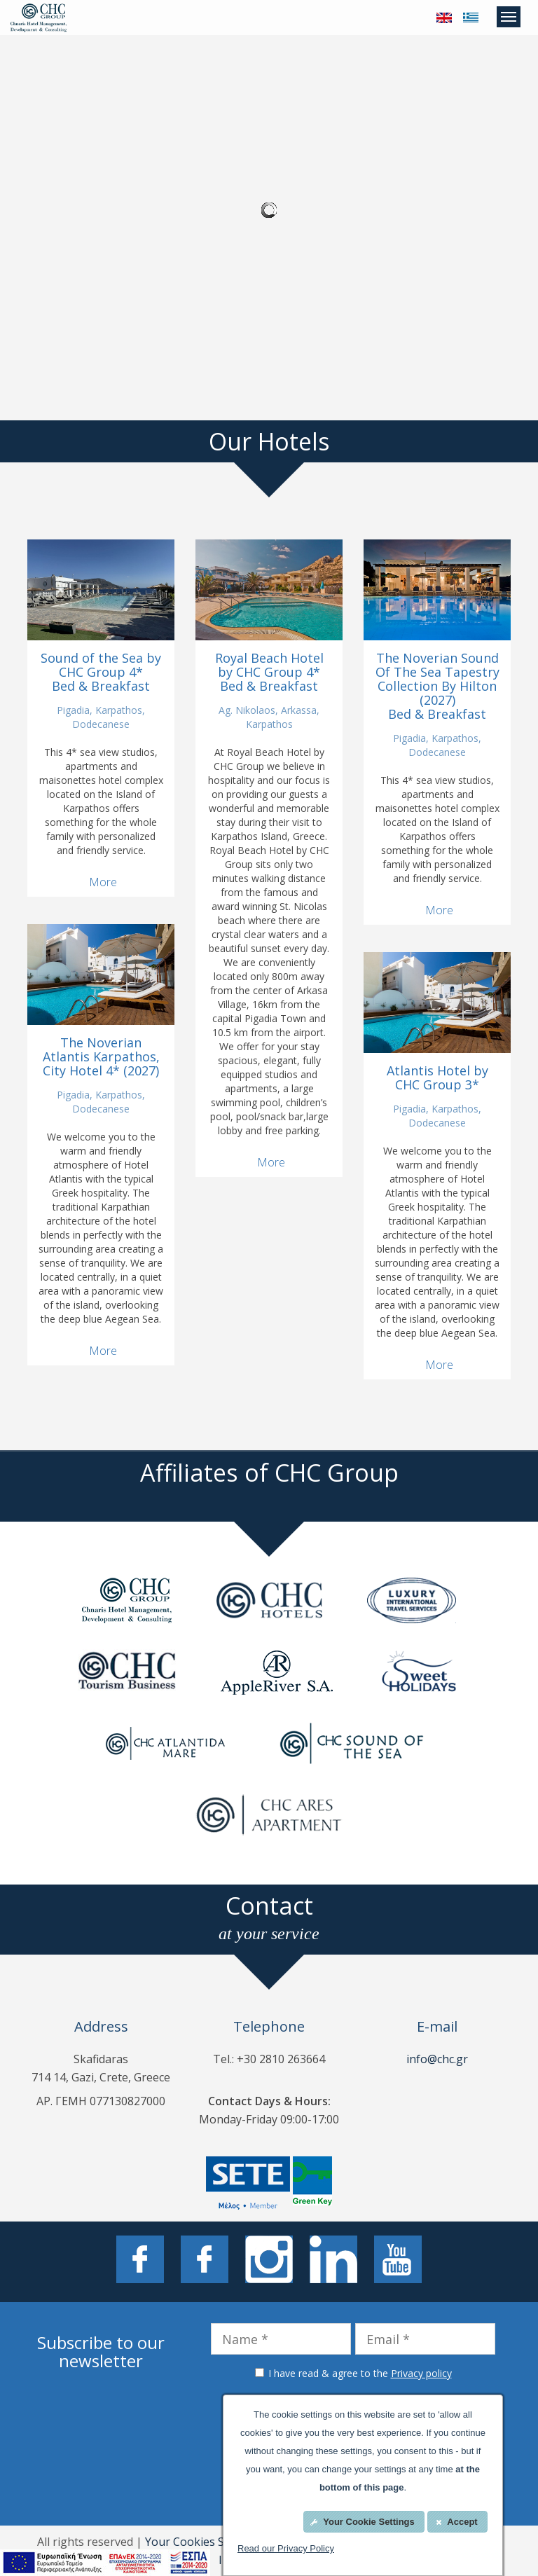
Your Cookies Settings (203, 2541)
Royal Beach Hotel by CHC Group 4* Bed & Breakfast (269, 671)
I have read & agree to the (360, 2373)
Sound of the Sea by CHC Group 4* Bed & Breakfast (101, 671)
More (103, 882)
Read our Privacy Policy (285, 2548)
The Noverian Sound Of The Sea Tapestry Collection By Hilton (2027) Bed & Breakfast (437, 685)
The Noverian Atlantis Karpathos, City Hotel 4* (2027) (101, 1056)
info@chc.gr (437, 2059)
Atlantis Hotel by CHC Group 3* (437, 1077)
